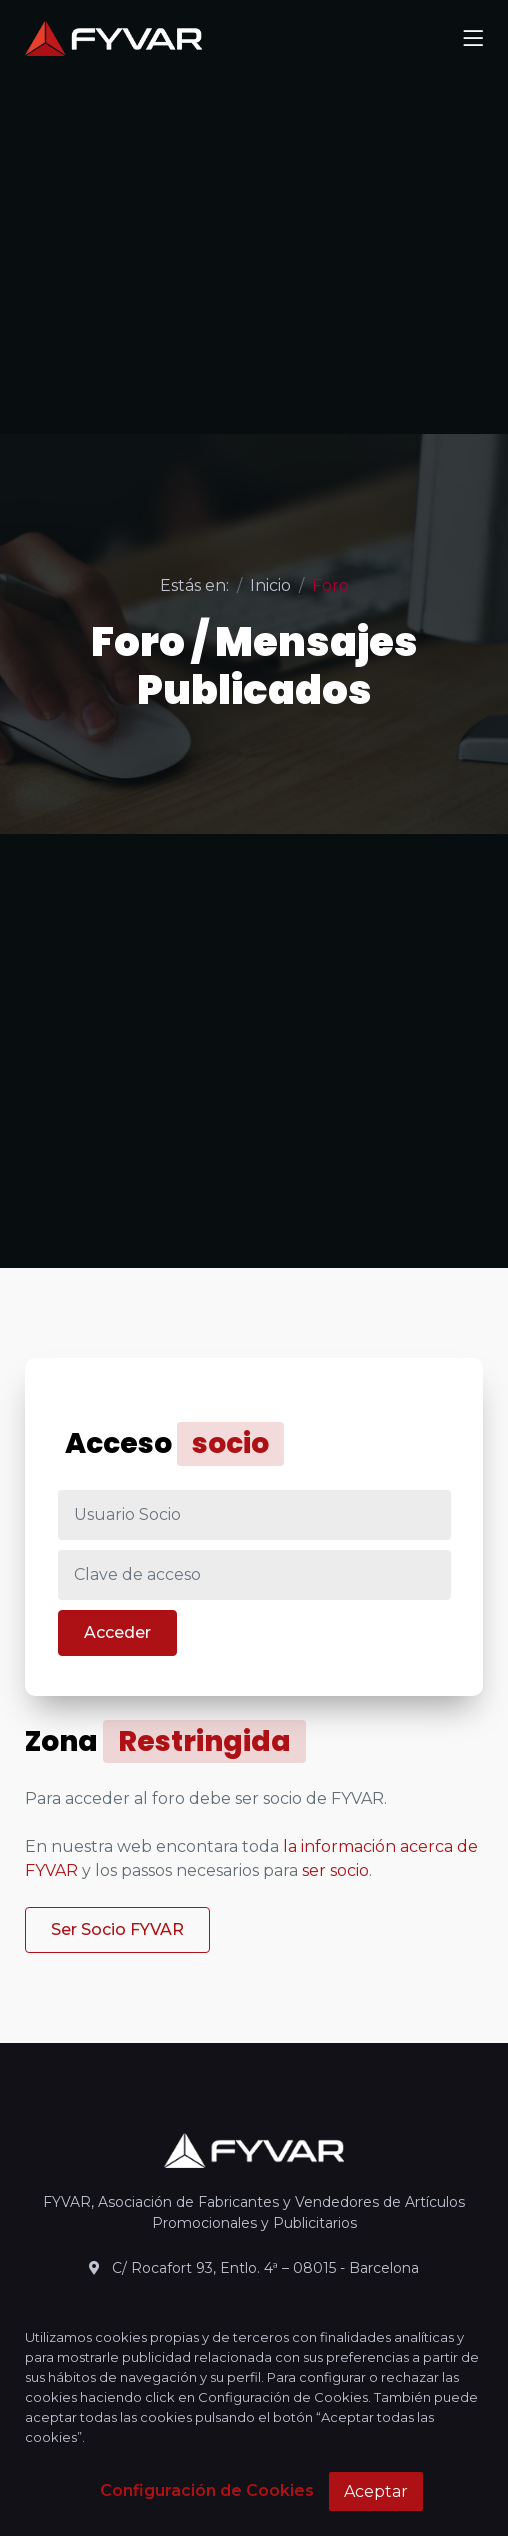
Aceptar (376, 2491)
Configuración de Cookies (207, 2490)
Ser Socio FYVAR (117, 1929)
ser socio (335, 1870)
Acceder (117, 1632)
